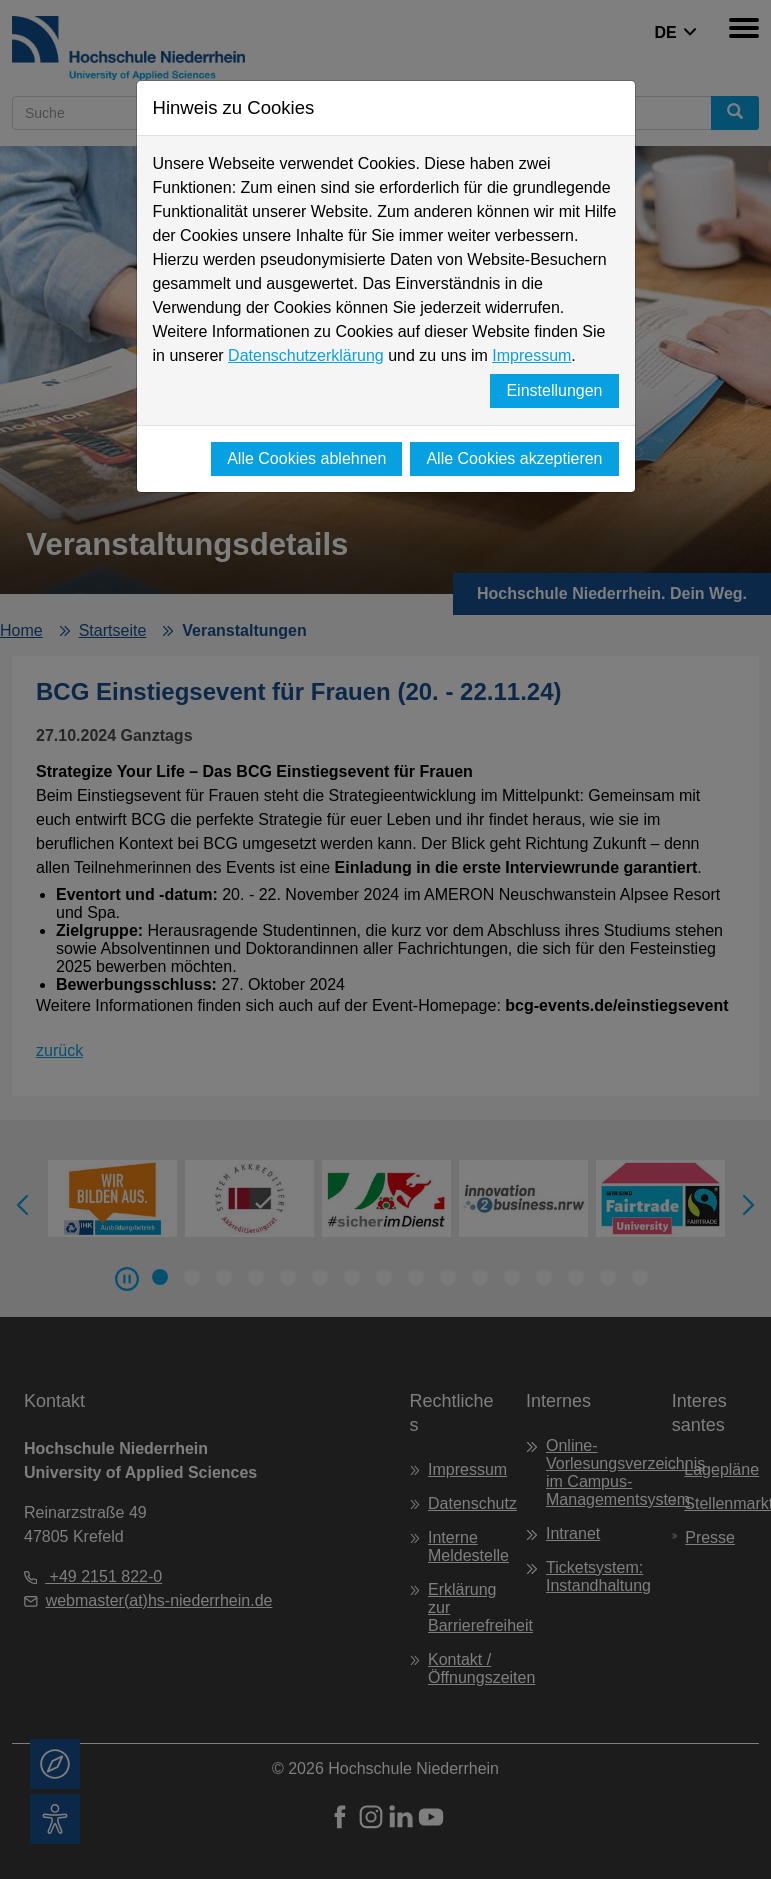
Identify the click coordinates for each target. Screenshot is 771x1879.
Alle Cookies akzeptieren (514, 458)
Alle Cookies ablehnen (306, 458)
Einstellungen (554, 390)
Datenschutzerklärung (306, 355)
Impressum (531, 355)
